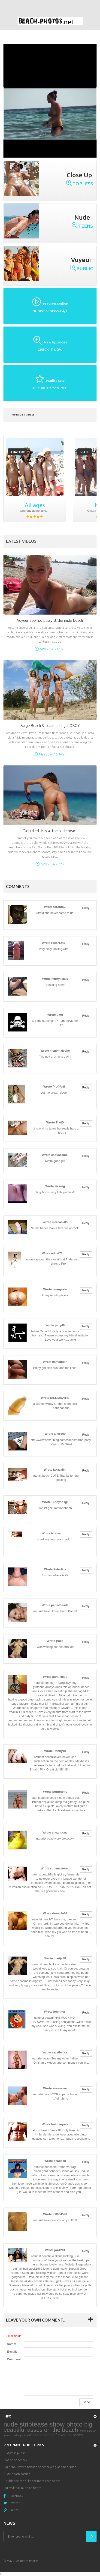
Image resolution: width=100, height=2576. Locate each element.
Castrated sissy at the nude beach (50, 831)
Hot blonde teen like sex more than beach (31, 2480)
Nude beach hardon (16, 2473)
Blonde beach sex (15, 2460)
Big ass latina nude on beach (22, 2487)
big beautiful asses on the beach (47, 2427)
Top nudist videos (22, 414)
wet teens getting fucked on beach (55, 2435)
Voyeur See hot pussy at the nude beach (50, 620)
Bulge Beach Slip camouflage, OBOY (50, 725)
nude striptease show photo (42, 2424)
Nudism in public (14, 2453)
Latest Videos (21, 541)
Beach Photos (29, 2560)
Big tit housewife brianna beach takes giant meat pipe (39, 2466)
